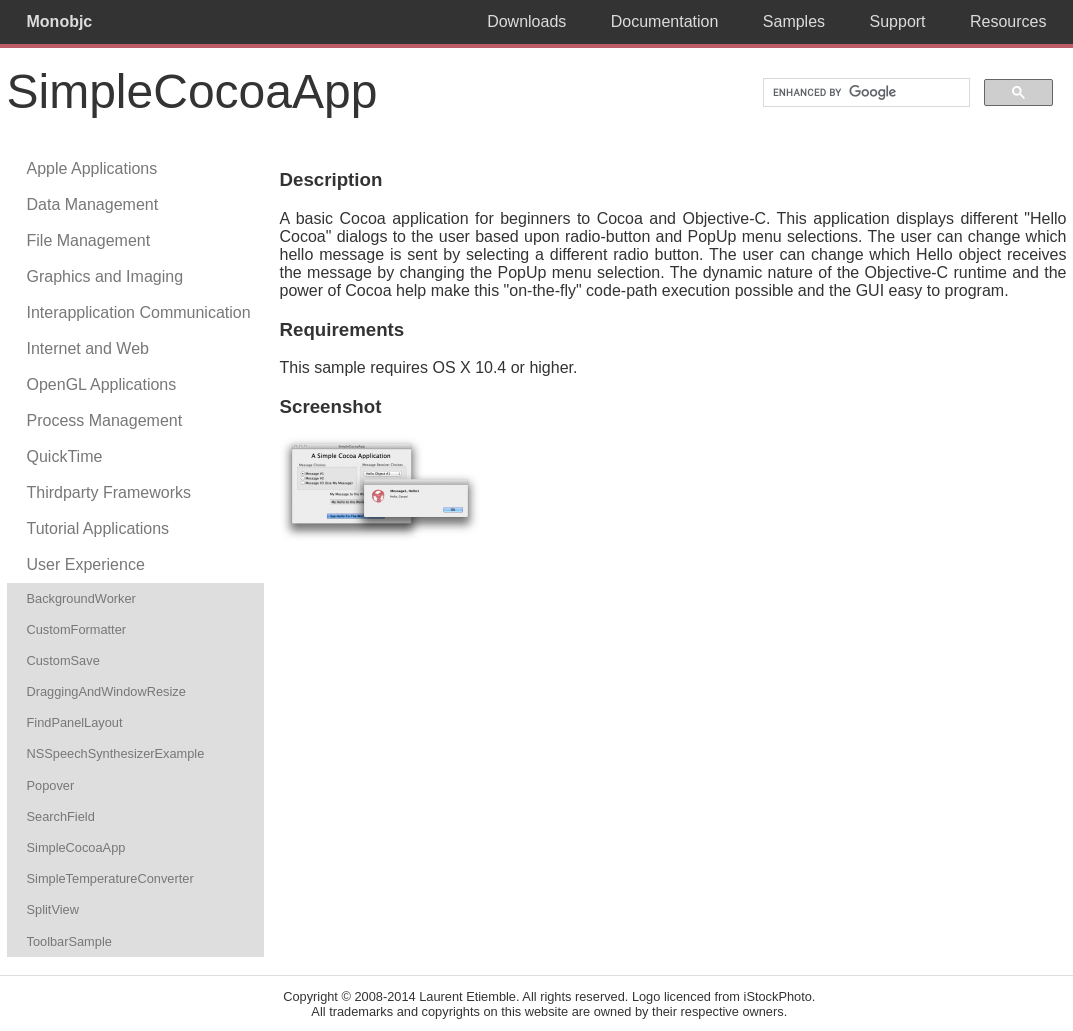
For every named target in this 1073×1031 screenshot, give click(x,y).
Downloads (526, 21)
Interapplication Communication (139, 312)
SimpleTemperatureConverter (110, 878)
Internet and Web (88, 348)
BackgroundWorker (81, 598)
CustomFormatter (77, 629)
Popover (51, 785)
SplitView (53, 909)
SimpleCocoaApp (76, 847)
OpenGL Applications (102, 384)
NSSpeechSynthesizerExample (116, 753)
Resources (1008, 21)
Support (898, 21)
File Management (89, 240)
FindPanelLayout (75, 722)
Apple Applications (92, 168)
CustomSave (63, 660)
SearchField (61, 816)
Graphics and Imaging (105, 276)
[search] (864, 93)
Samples (794, 21)
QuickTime (65, 456)
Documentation (665, 21)
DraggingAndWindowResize (106, 691)
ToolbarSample (69, 941)
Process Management (105, 420)
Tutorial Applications (98, 528)
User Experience (86, 564)
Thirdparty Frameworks (109, 492)
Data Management (93, 204)
